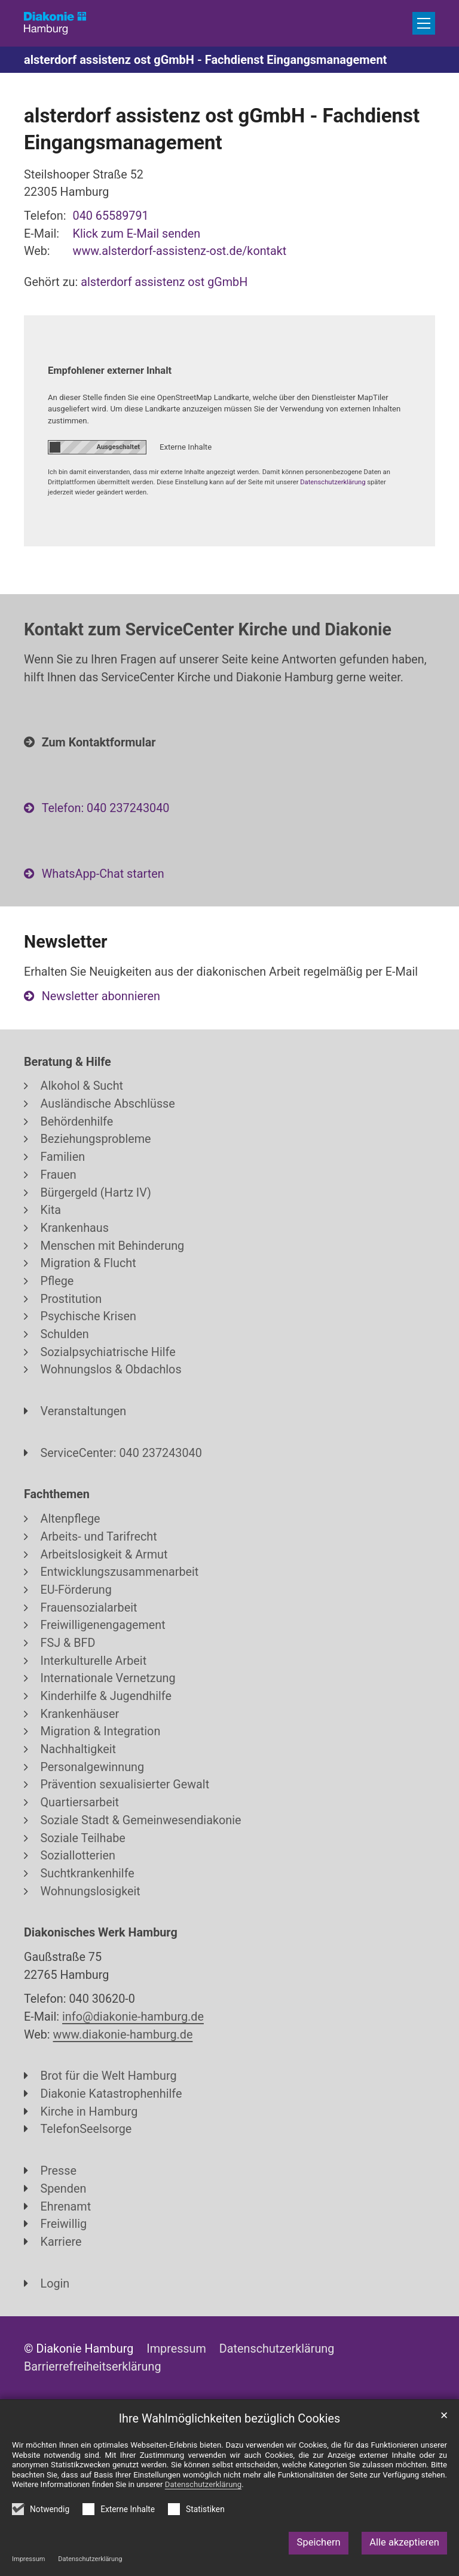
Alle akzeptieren (404, 2542)
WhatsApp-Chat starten (103, 874)
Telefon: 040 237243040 (106, 808)
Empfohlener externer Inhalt (110, 370)
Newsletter (66, 942)
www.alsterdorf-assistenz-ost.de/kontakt (180, 251)
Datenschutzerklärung (90, 2559)
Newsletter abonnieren (101, 996)
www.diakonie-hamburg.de (123, 2035)
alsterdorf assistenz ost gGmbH (164, 282)
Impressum (28, 2559)
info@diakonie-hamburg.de (133, 2017)
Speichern (319, 2542)
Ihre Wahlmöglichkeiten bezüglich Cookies (230, 2419)
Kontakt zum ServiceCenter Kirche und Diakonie (207, 629)
